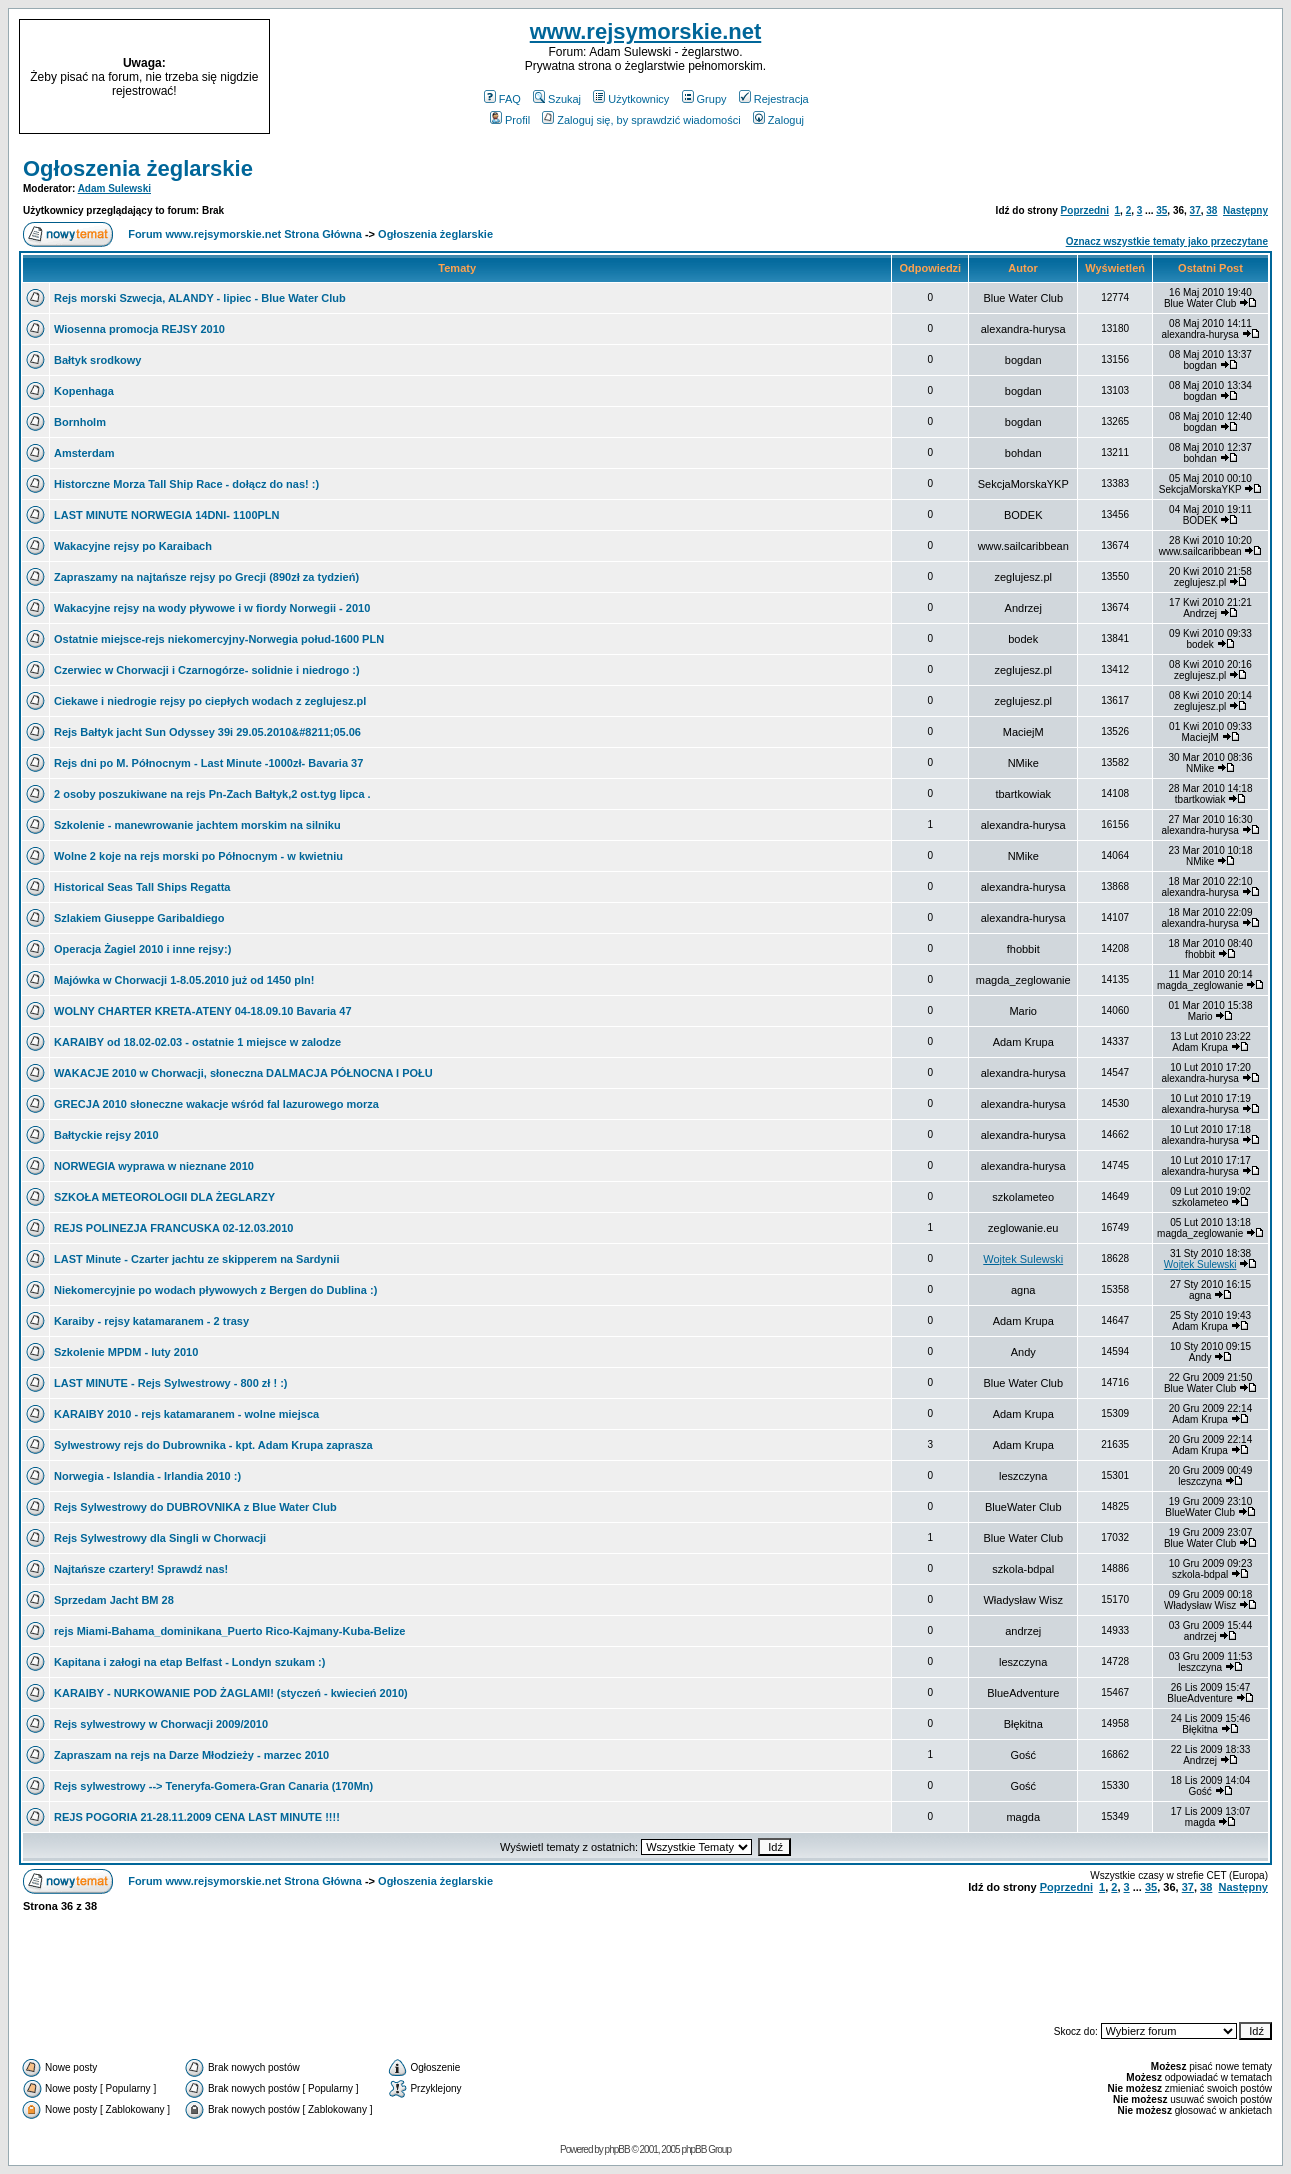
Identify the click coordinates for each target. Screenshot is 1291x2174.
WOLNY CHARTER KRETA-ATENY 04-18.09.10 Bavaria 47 (203, 1011)
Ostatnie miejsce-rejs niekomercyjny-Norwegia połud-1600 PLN (219, 639)
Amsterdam (84, 453)
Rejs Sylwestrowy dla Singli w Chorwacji (160, 1538)
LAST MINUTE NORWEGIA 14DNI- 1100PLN (167, 515)
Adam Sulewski (114, 188)
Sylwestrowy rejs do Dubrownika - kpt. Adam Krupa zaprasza (213, 1445)
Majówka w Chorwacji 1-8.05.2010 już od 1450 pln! (184, 980)
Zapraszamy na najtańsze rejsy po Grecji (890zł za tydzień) (206, 577)
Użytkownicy (631, 99)
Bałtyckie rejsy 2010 (106, 1135)
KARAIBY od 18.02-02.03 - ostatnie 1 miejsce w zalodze (197, 1042)
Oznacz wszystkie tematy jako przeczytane (1167, 241)
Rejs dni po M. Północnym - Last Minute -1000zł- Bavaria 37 (208, 763)
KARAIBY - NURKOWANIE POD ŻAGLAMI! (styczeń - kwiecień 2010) (231, 1693)
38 (1211, 210)
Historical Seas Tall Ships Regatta (142, 887)
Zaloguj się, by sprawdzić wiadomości (641, 120)
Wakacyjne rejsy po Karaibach (133, 546)
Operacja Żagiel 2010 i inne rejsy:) (142, 949)
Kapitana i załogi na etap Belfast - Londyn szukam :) (189, 1662)
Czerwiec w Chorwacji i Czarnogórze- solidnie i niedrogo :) (207, 670)
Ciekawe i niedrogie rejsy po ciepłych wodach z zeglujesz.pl (210, 701)
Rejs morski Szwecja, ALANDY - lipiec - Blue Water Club (200, 298)
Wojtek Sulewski (1023, 1259)
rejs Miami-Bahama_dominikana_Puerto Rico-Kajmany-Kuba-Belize (229, 1631)
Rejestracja (774, 99)
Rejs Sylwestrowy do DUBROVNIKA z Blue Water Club (195, 1507)
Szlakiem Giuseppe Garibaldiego (139, 918)
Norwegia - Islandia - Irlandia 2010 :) (147, 1476)
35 (1161, 210)
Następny (1245, 210)
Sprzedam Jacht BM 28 (114, 1600)
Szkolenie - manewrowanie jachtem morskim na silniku (197, 825)
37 (1195, 210)
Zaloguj (778, 120)
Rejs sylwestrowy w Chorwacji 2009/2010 (161, 1724)
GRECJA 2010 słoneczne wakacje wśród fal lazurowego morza (216, 1104)
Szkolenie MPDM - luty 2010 (126, 1352)
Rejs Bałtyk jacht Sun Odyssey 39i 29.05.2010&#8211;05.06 (207, 732)
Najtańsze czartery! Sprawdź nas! (141, 1569)
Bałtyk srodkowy (97, 360)
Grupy (704, 99)
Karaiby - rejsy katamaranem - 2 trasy (151, 1321)
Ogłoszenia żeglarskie (138, 168)
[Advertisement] (1138, 77)
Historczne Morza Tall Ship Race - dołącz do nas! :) (186, 484)
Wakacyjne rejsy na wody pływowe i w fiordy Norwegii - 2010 (212, 608)
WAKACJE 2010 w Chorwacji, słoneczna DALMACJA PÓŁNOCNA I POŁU (243, 1073)
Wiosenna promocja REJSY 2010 (139, 329)
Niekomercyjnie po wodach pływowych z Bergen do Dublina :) (215, 1290)
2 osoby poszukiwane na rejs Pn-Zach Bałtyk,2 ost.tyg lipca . (212, 794)
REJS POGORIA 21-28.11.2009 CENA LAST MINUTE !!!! (197, 1817)
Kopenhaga (84, 391)
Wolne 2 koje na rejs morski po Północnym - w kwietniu (198, 856)
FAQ (502, 99)
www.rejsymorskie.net (646, 31)
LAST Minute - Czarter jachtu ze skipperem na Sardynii (196, 1259)
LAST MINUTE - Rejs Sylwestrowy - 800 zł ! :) (171, 1383)
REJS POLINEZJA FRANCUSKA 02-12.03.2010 (173, 1228)
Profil (510, 120)
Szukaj (557, 99)
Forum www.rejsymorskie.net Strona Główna (245, 234)
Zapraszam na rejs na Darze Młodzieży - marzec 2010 (191, 1755)
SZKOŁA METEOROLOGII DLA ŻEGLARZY (164, 1197)
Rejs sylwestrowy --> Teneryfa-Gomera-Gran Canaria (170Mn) (213, 1786)
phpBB (617, 2149)
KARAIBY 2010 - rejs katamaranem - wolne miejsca (186, 1414)
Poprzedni (1085, 210)
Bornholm (80, 422)
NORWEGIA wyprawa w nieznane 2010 (154, 1166)
